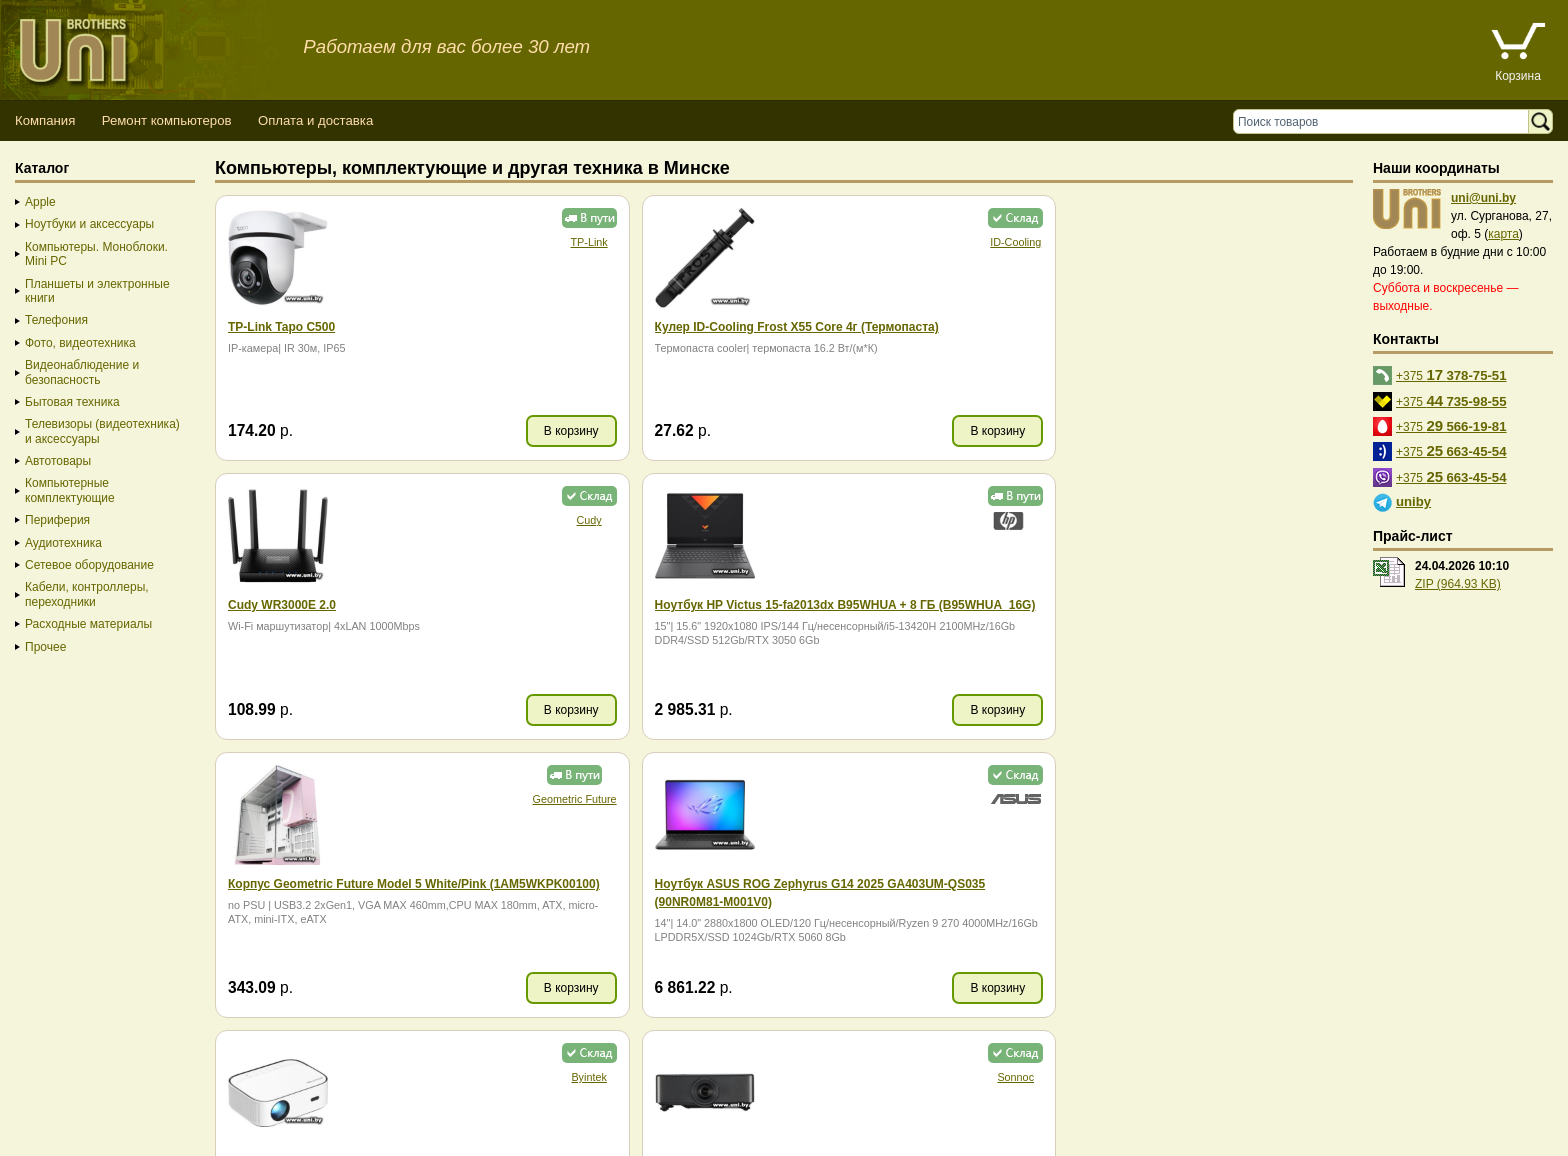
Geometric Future (435, 520)
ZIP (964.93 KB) (1458, 584)
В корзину (432, 431)
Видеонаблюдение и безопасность (82, 372)
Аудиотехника (63, 543)
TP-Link (449, 242)
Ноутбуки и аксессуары (89, 224)
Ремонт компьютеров (167, 120)
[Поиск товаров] (1385, 121)
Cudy (1024, 242)
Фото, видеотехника (80, 343)
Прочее (45, 647)
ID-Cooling (737, 242)
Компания (45, 120)
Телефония (56, 320)
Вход (113, 1136)
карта (1503, 234)
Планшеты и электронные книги (97, 291)
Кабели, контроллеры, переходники (87, 594)
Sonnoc (1312, 520)
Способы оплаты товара (159, 1100)
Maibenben (1312, 799)
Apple (40, 202)
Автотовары (58, 461)
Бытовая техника (72, 402)
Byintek (1024, 520)
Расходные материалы (88, 624)
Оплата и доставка (315, 120)
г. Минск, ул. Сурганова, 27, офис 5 (742, 1118)
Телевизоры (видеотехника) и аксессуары (102, 431)
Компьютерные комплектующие (70, 490)
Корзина (1518, 76)
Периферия (57, 520)
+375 (1451, 374)
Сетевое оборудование (89, 565)
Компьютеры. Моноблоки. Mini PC (96, 254)
